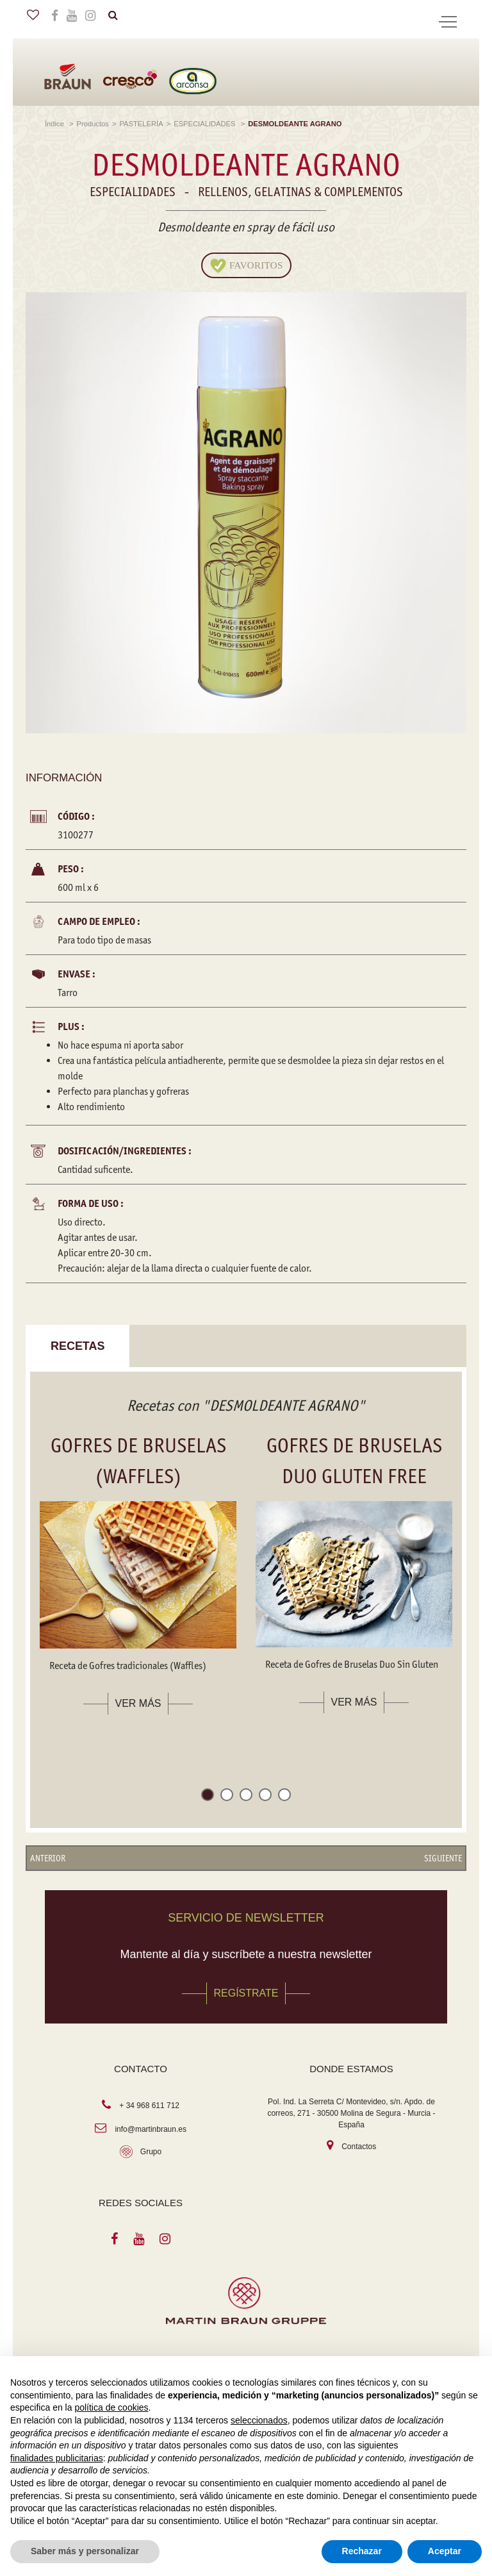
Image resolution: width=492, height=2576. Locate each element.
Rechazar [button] (362, 2551)
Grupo (150, 2151)
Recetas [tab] (78, 1346)
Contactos (358, 2146)
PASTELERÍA (141, 124)
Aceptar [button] (444, 2551)
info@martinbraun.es (150, 2129)
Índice (55, 124)
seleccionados (259, 2420)
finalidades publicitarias (56, 2458)
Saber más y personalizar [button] (85, 2551)
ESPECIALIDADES (205, 124)
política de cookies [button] (111, 2407)
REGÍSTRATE (245, 1993)
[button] (207, 1797)
